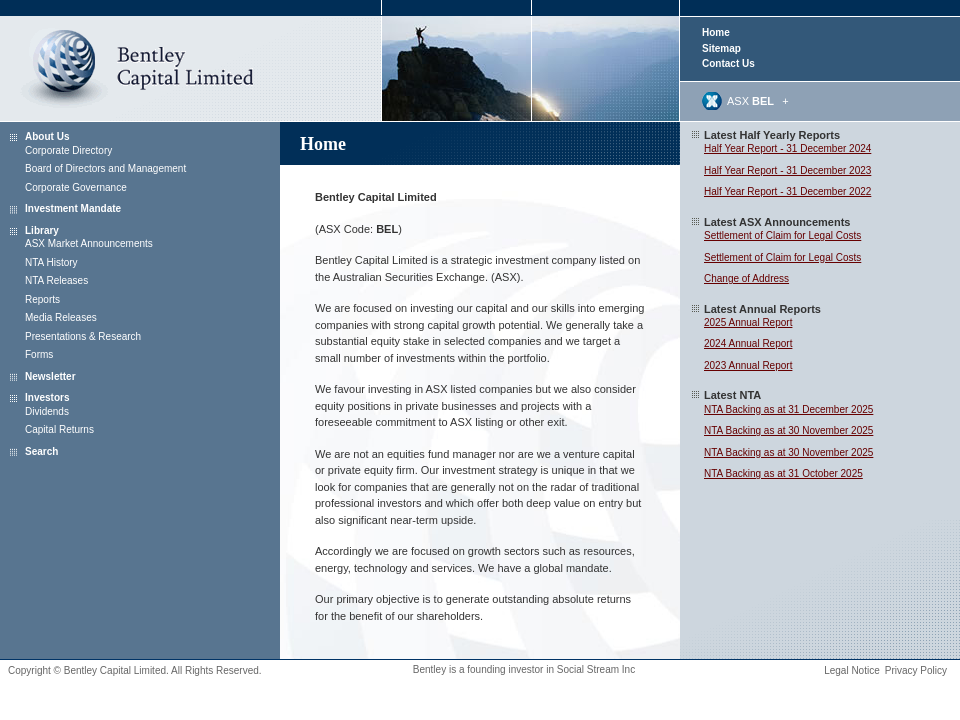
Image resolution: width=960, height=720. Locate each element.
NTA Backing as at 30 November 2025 (788, 430)
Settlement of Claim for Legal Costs (782, 235)
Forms (39, 354)
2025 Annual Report (748, 322)
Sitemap (721, 48)
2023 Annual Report (748, 365)
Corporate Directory (68, 150)
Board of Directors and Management (105, 168)
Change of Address (746, 278)
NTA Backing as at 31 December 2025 (788, 409)
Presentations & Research (83, 336)
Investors (47, 397)
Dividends (47, 411)
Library (42, 230)
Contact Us (728, 63)
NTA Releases (56, 280)
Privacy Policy (916, 670)
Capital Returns (59, 429)
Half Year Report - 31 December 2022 (787, 191)
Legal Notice (852, 670)
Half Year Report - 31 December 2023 (787, 170)
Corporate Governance (76, 187)
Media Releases (61, 317)
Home (716, 32)
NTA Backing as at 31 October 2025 (783, 473)
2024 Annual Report (748, 343)
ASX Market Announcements (89, 243)
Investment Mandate (73, 208)
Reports (42, 299)
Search (41, 451)
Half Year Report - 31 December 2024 (787, 148)
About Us (47, 136)
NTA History (51, 262)
